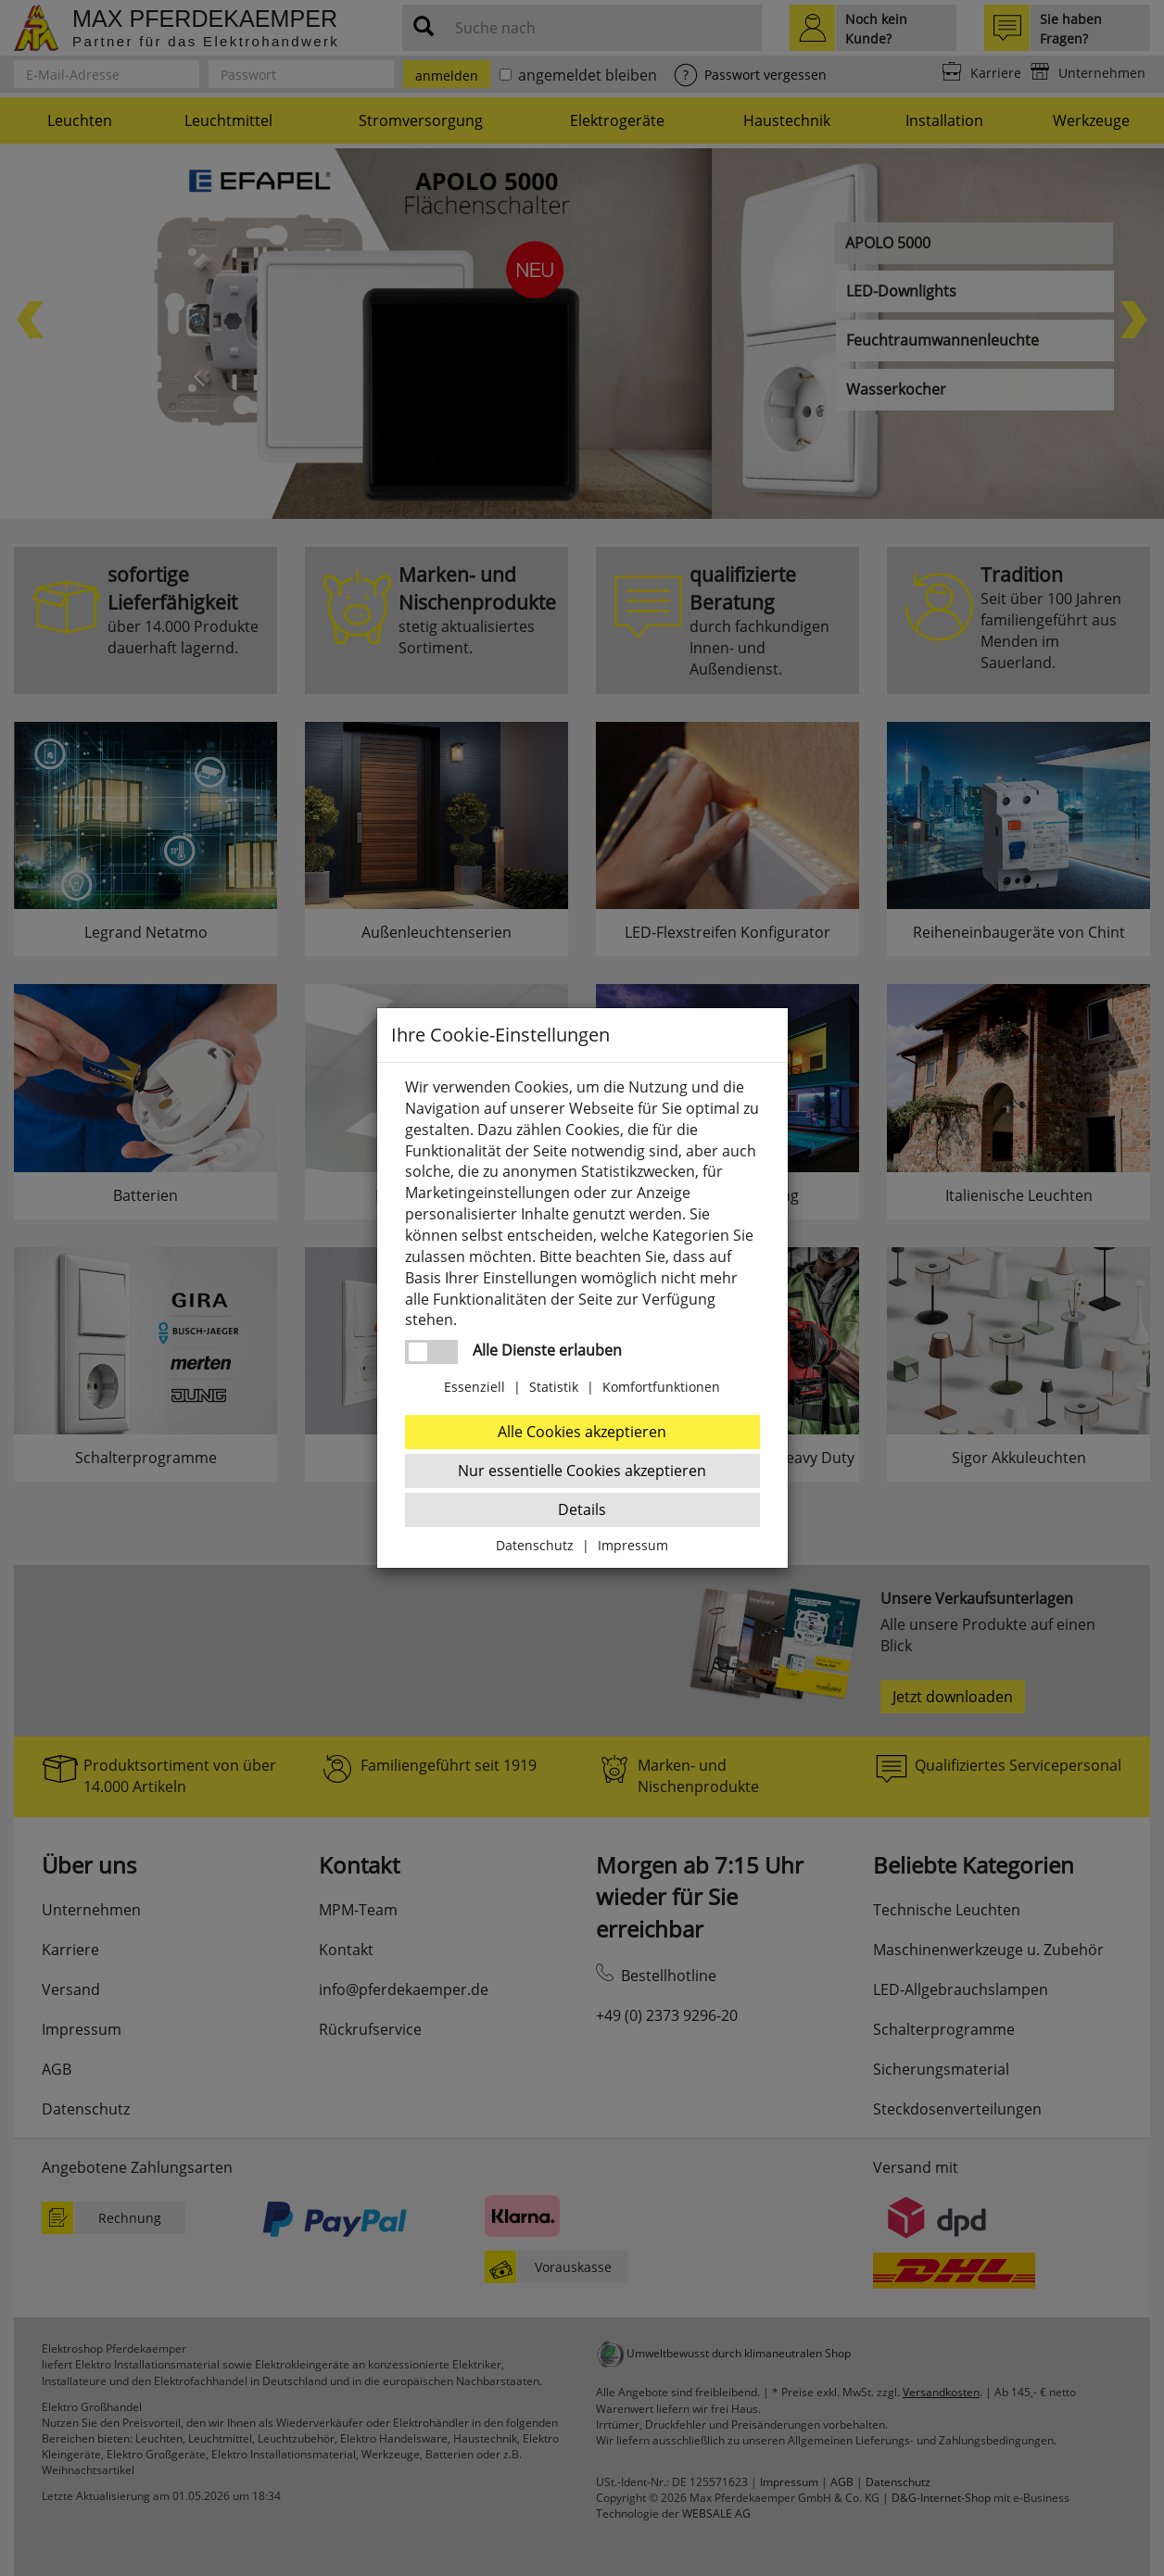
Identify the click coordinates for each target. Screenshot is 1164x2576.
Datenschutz (535, 1545)
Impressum (633, 1545)
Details (582, 1509)
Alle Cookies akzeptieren (582, 1431)
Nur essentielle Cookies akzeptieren (582, 1470)
